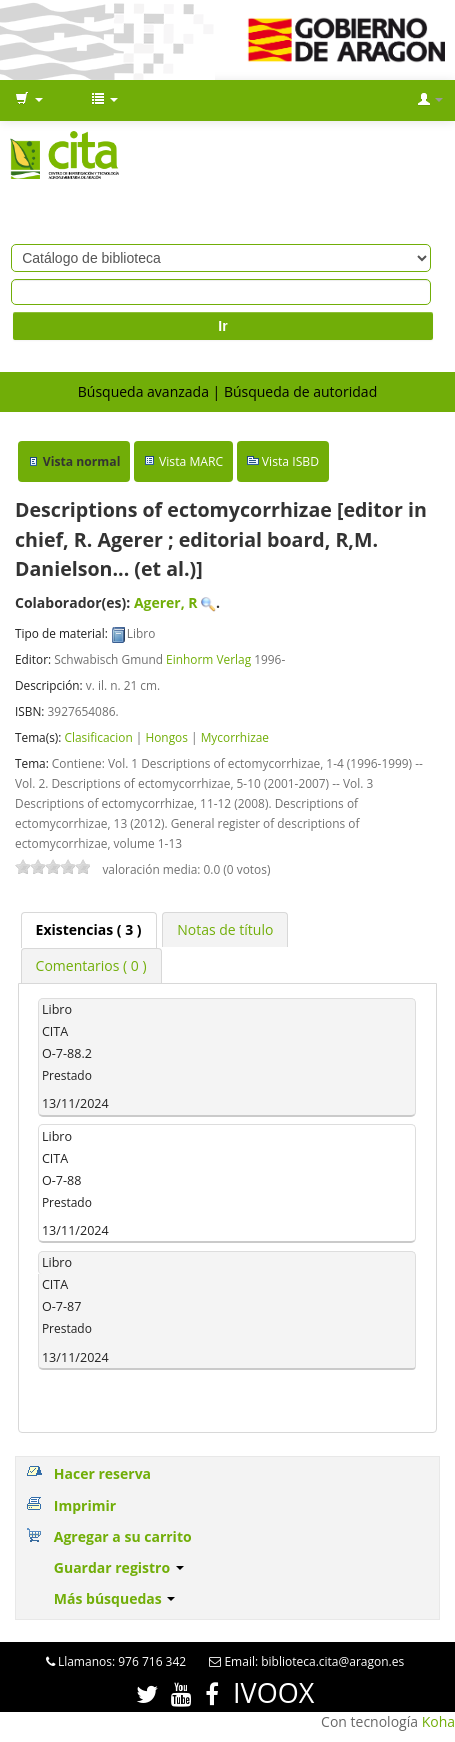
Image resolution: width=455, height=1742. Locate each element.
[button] (29, 100)
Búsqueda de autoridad (300, 391)
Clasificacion (98, 737)
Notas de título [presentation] (225, 929)
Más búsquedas (115, 1598)
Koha (438, 1721)
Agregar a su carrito (123, 1536)
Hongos (166, 737)
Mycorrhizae (235, 737)
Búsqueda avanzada (143, 391)
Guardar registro (119, 1567)
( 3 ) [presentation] (89, 929)
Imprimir (85, 1505)
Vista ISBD (290, 461)
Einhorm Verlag (208, 659)
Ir (222, 326)
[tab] (89, 930)
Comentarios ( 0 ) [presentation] (91, 965)
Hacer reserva (102, 1473)
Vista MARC (191, 461)
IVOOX (273, 1692)
